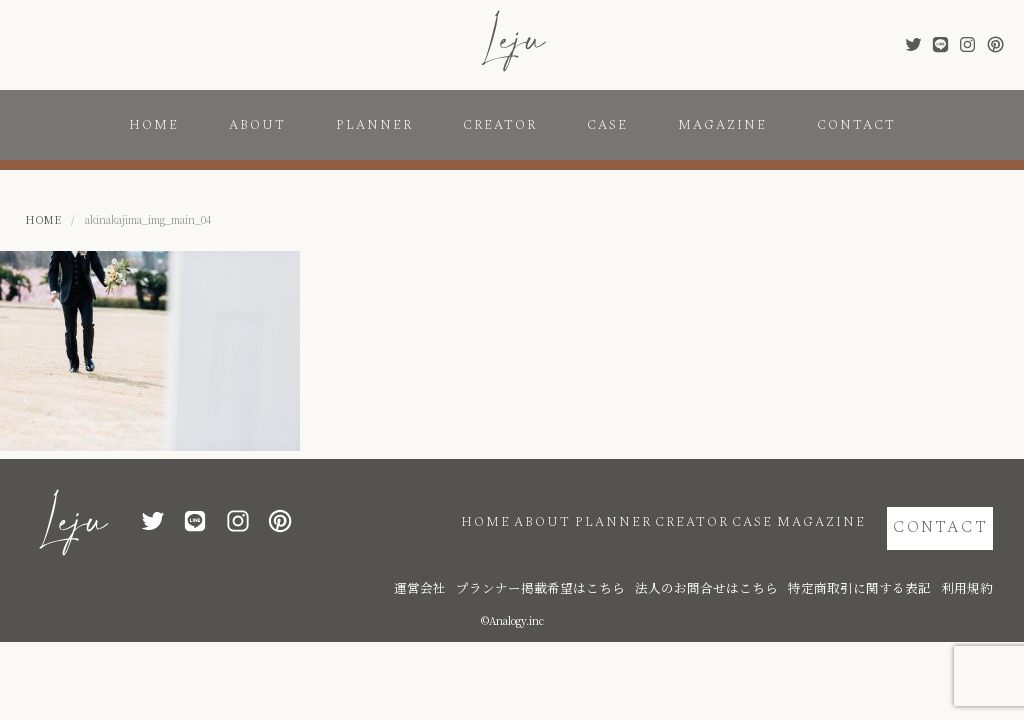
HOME (154, 125)
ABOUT (257, 125)
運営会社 (543, 562)
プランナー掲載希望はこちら (638, 562)
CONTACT (856, 125)
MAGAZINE (722, 125)
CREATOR (500, 125)
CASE (607, 125)
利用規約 (973, 562)
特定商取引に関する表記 (888, 562)
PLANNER (374, 125)
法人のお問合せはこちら (768, 562)
